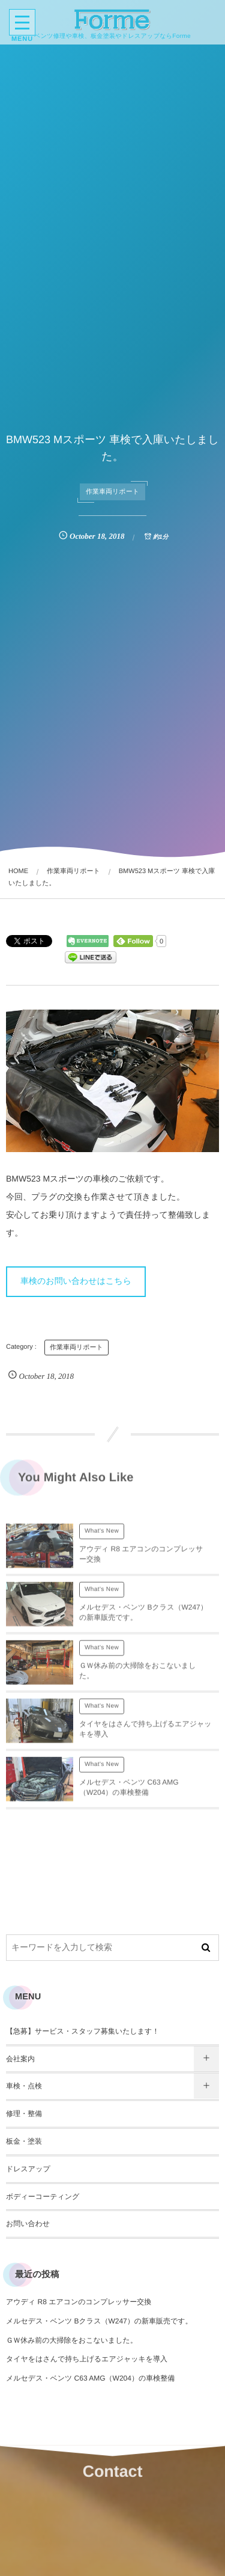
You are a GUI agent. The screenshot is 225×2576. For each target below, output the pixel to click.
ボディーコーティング (42, 2196)
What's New (102, 1536)
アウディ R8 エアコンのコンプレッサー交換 (78, 2302)
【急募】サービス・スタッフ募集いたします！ (82, 2031)
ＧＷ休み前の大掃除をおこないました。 (71, 2340)
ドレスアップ (28, 2169)
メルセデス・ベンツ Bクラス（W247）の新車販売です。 (99, 2321)
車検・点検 (24, 2086)
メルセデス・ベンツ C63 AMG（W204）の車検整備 (90, 2378)
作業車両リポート (112, 491)
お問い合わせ (28, 2223)
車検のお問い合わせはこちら (75, 1281)
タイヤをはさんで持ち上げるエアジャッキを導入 (86, 2359)
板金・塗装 (24, 2141)
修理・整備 (24, 2113)
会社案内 (20, 2059)
